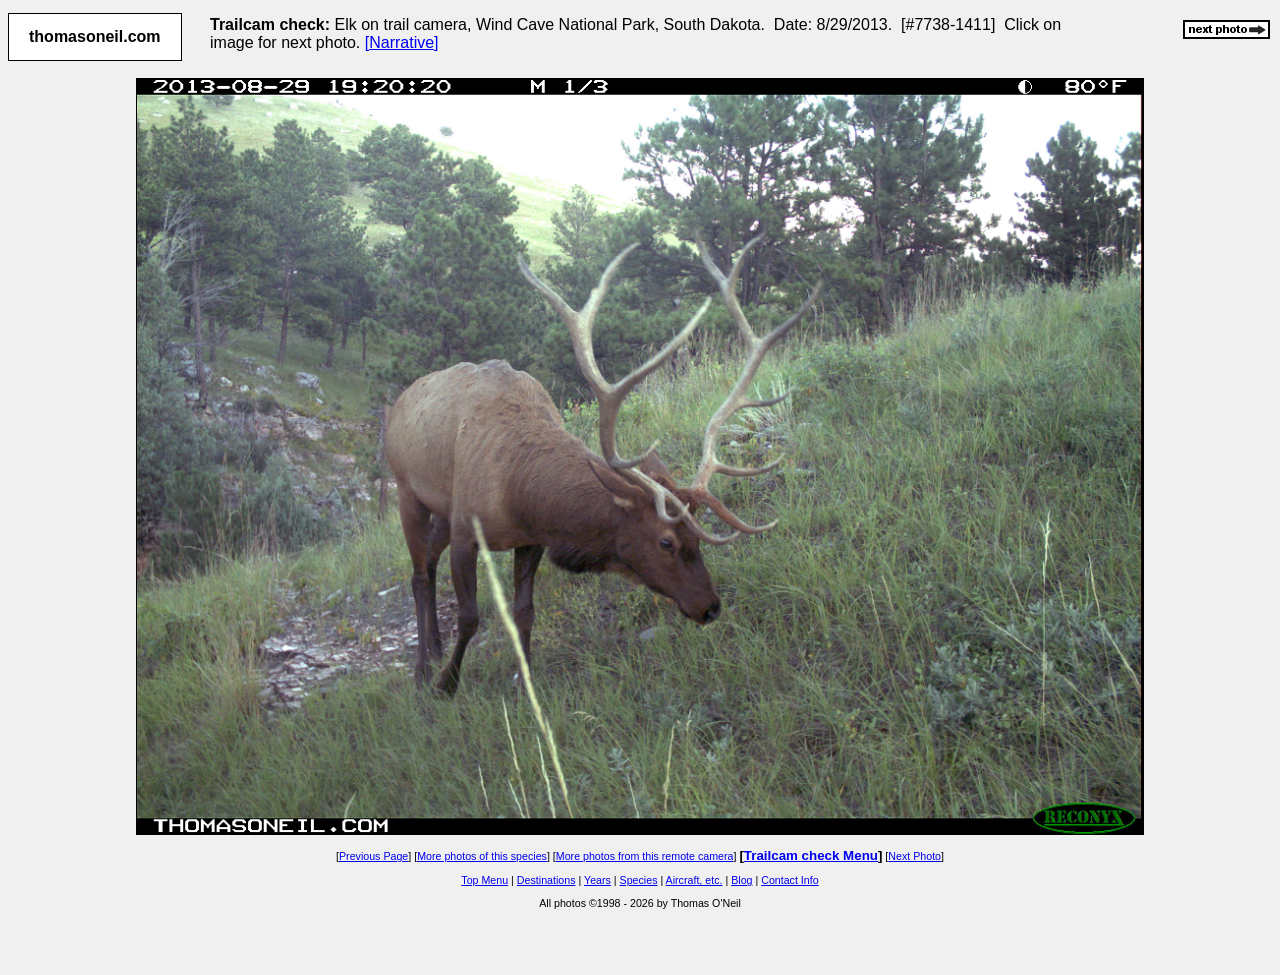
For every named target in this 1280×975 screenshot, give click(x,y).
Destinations (546, 880)
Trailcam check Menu (811, 855)
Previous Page (373, 856)
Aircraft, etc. (694, 880)
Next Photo (914, 856)
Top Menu (484, 880)
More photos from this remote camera (645, 856)
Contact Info (789, 880)
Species (639, 880)
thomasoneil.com (95, 36)
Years (597, 880)
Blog (741, 880)
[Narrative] (402, 42)
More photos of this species (482, 856)
